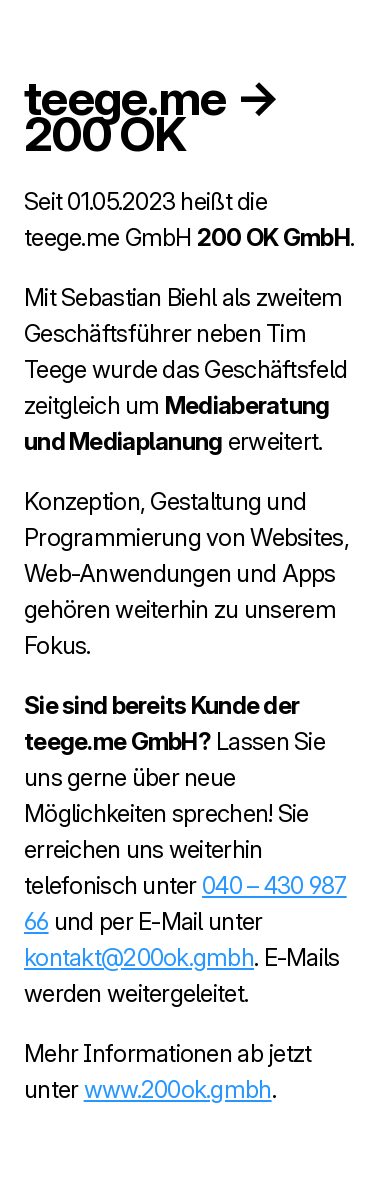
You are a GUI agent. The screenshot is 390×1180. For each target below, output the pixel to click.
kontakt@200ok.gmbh (139, 957)
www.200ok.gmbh (178, 1089)
